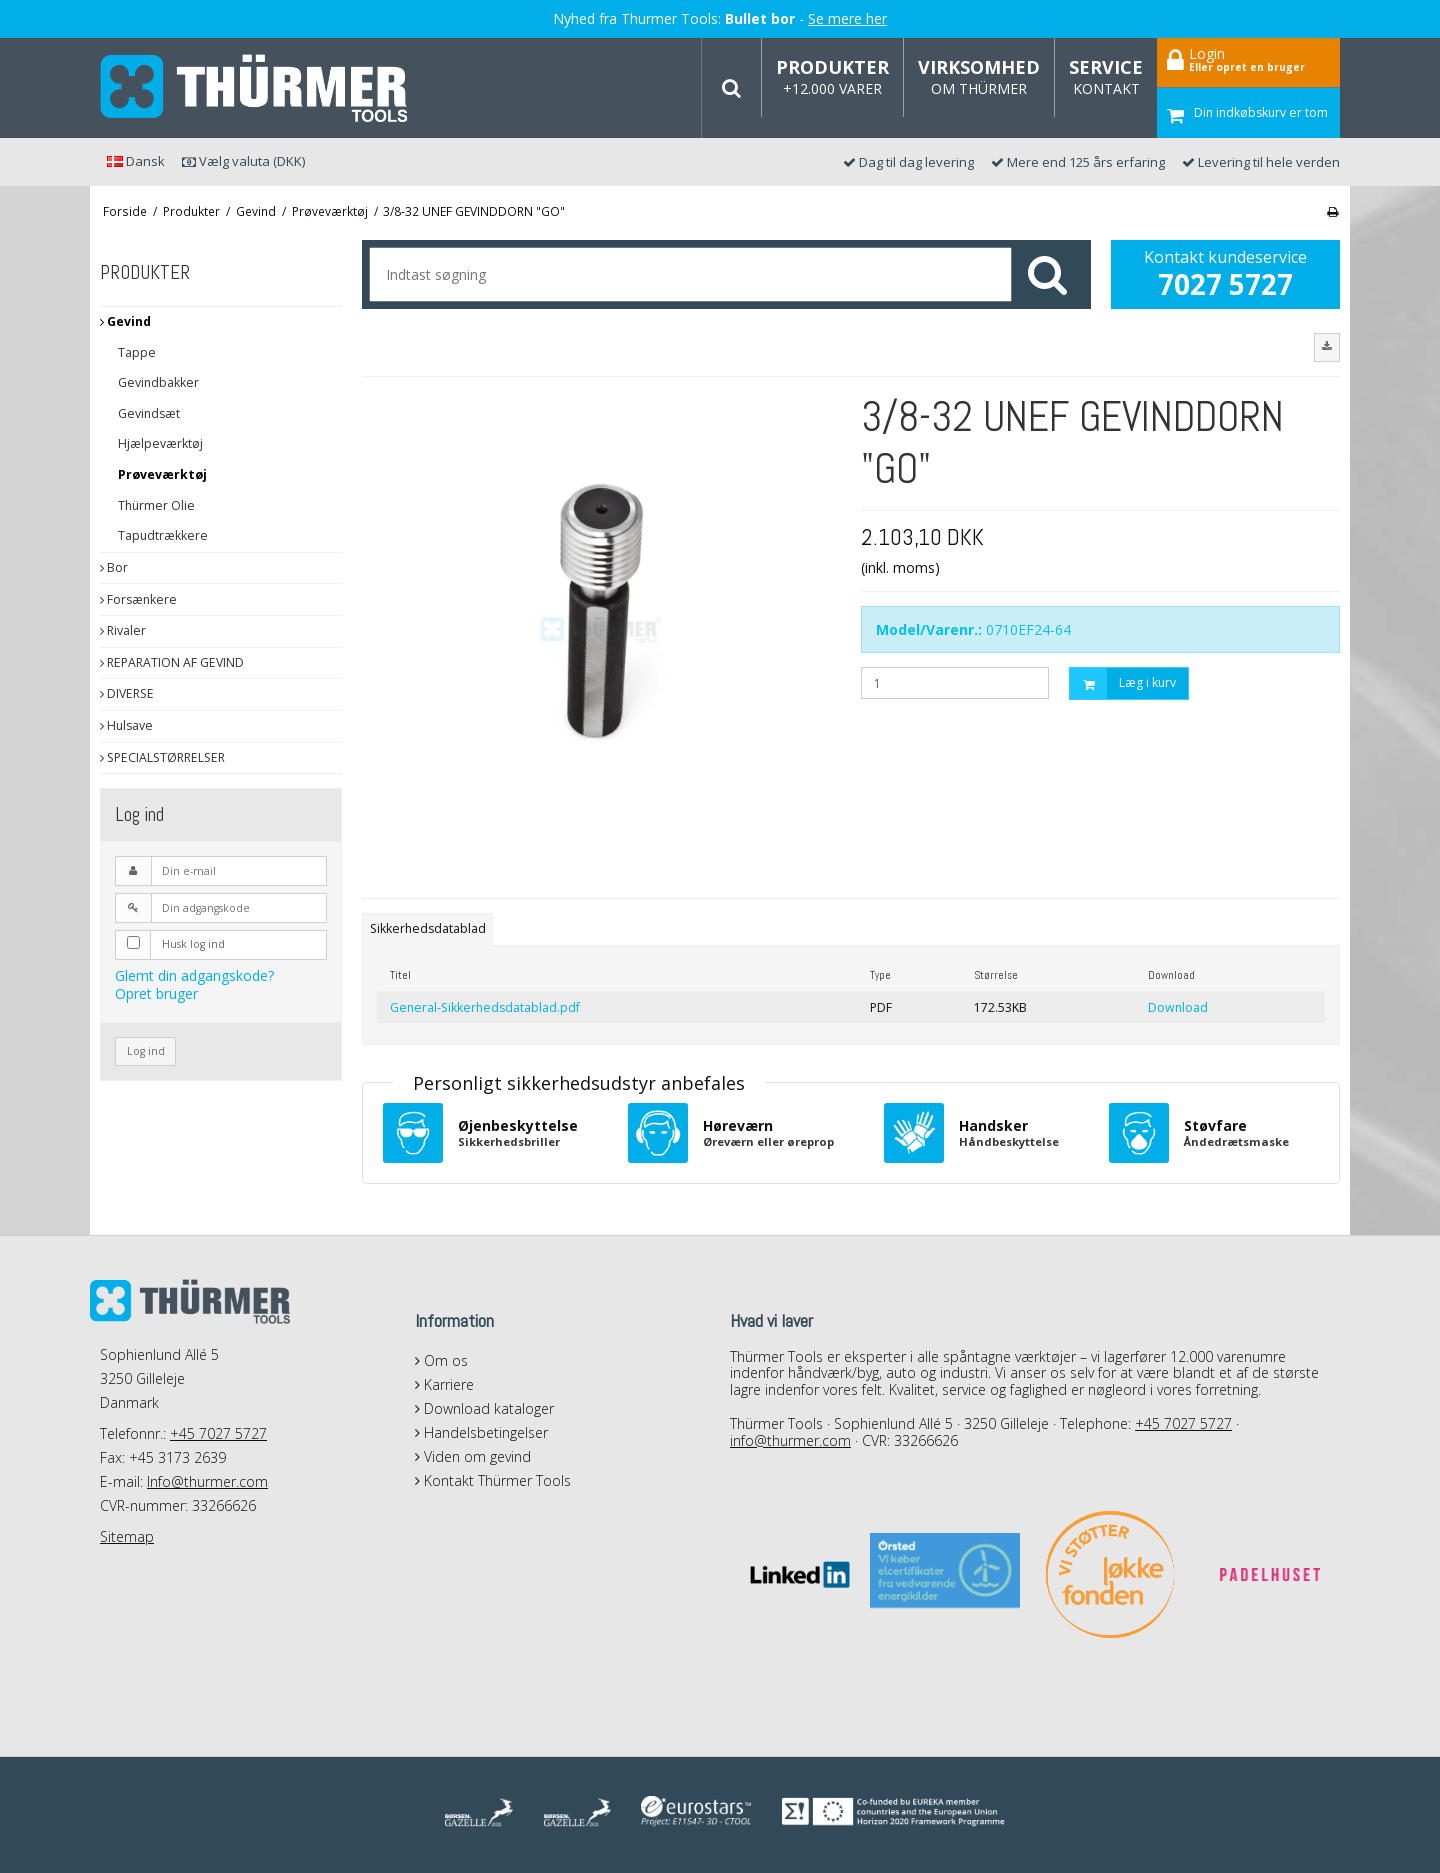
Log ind (146, 1051)
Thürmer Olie (156, 505)
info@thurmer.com (790, 1440)
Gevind (125, 321)
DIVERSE (127, 693)
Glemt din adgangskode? (194, 975)
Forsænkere (138, 599)
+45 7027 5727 (218, 1433)
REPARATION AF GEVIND (172, 662)
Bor (114, 567)
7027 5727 (1225, 284)
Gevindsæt (149, 413)
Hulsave (126, 725)
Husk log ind (193, 944)
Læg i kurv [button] (1123, 683)
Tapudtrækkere (163, 535)
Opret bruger (156, 993)
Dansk (136, 161)
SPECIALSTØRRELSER (162, 757)
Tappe (137, 352)
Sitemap (127, 1536)
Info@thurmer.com (207, 1481)
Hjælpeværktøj (160, 443)
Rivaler (123, 630)
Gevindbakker (158, 382)
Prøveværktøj (162, 474)
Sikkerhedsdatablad (428, 928)
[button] (1327, 347)
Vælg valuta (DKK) (243, 161)
